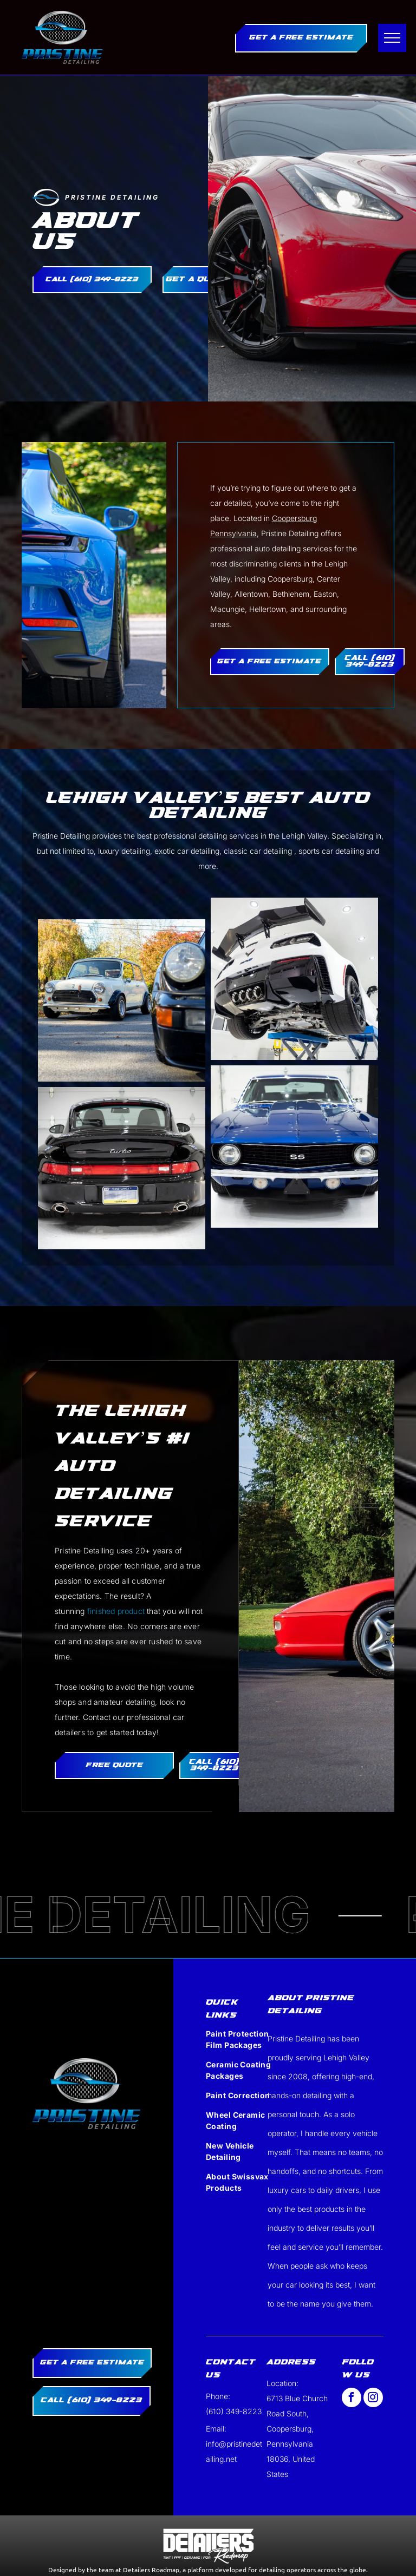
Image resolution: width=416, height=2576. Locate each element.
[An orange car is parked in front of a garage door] (121, 1000)
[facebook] (351, 2399)
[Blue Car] (294, 1146)
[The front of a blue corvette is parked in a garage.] (294, 979)
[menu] (392, 38)
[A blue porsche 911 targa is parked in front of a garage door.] (121, 1168)
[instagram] (373, 2399)
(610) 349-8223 (234, 2411)
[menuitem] (240, 2043)
